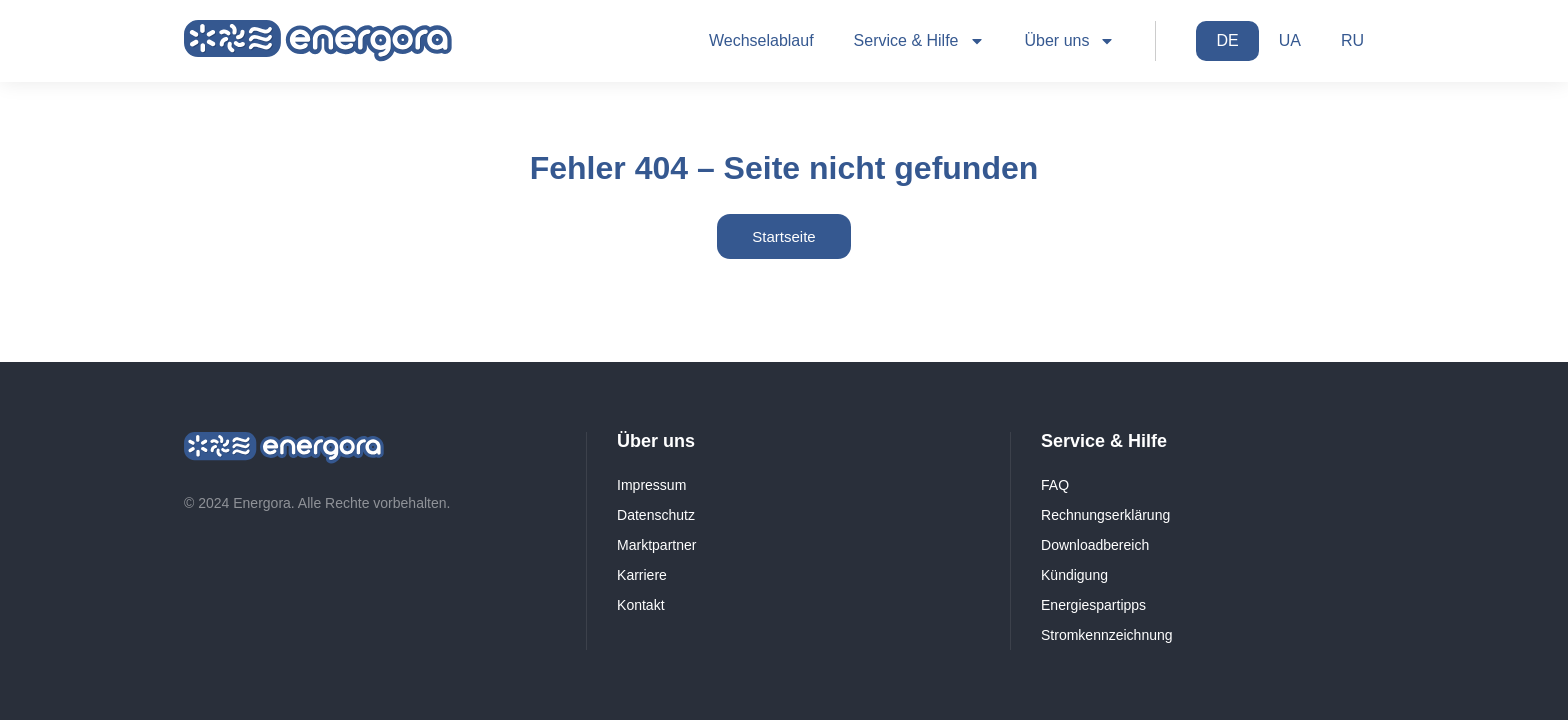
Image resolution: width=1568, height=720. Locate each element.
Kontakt (640, 605)
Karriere (642, 575)
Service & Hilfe (919, 41)
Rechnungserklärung (1105, 515)
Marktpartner (656, 545)
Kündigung (1074, 575)
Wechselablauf (761, 40)
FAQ (1055, 485)
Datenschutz (656, 515)
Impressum (651, 485)
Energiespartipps (1093, 605)
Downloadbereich (1095, 545)
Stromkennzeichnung (1107, 635)
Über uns (1070, 41)
